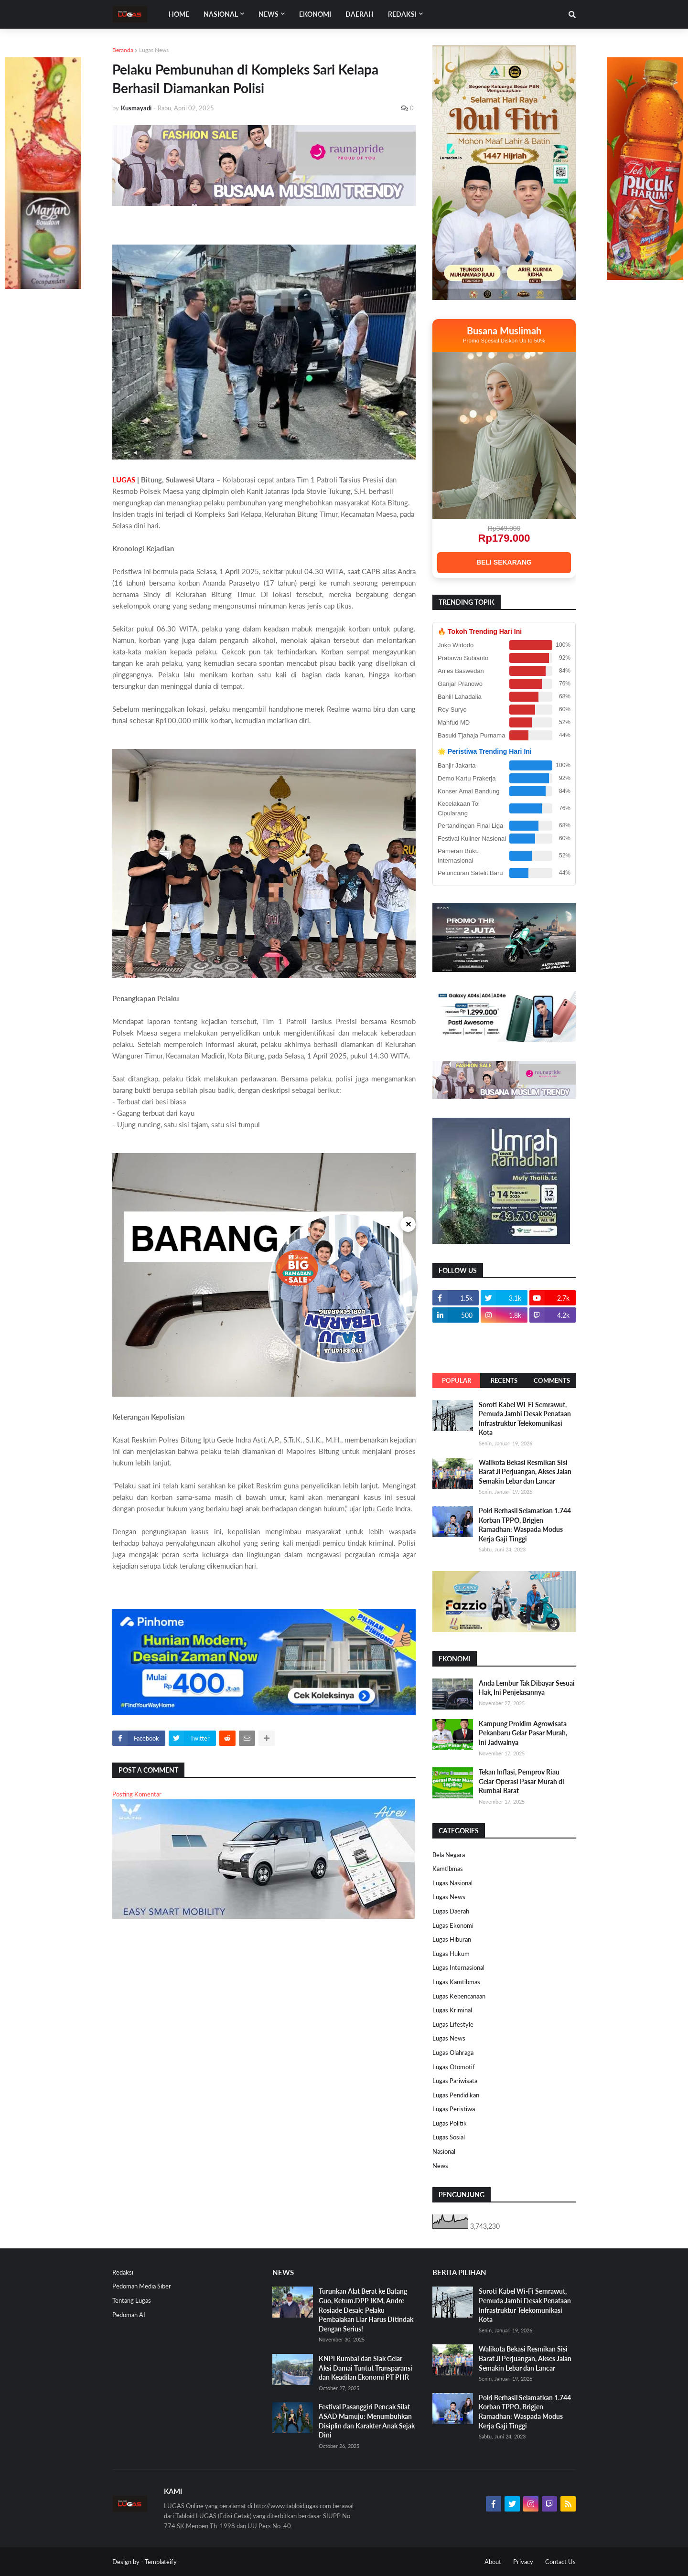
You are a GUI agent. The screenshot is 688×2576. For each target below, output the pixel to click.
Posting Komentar (136, 1794)
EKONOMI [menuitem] (315, 14)
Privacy (523, 2561)
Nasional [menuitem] (221, 14)
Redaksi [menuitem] (402, 14)
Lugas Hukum (451, 1953)
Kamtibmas (447, 1868)
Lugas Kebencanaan (458, 1996)
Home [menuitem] (179, 14)
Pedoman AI (128, 2315)
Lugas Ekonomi (452, 1925)
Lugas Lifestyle (452, 2024)
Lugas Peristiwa (453, 2109)
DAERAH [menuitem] (359, 14)
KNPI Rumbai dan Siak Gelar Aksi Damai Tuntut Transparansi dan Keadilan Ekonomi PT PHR (365, 2367)
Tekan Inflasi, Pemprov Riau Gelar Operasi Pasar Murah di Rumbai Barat (521, 1781)
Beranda (122, 49)
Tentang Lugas (131, 2300)
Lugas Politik (449, 2123)
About (492, 2561)
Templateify (161, 2561)
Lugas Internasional (458, 1967)
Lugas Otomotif (453, 2067)
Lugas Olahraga (452, 2052)
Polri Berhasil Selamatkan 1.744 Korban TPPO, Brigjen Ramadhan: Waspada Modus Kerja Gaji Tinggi (525, 1525)
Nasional (443, 2151)
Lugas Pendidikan (455, 2095)
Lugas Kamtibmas (456, 1982)
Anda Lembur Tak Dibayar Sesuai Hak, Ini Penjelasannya (527, 1688)
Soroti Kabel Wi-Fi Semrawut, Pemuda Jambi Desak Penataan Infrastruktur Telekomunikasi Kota (525, 1418)
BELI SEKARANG (504, 562)
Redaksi (122, 2272)
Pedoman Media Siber (141, 2286)
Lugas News (154, 49)
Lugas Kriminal (452, 2010)
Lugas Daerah (450, 1911)
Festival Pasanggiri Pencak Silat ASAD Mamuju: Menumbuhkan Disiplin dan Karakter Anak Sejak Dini (367, 2421)
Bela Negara (448, 1855)
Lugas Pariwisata (454, 2080)
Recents (504, 1380)
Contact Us (560, 2561)
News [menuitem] (268, 14)
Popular (456, 1380)
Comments (552, 1380)
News (440, 2166)
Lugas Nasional (452, 1883)
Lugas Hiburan (451, 1939)
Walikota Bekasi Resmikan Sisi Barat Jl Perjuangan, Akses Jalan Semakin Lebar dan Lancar (525, 1471)
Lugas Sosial (448, 2137)
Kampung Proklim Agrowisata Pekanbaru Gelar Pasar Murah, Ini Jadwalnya (523, 1733)
